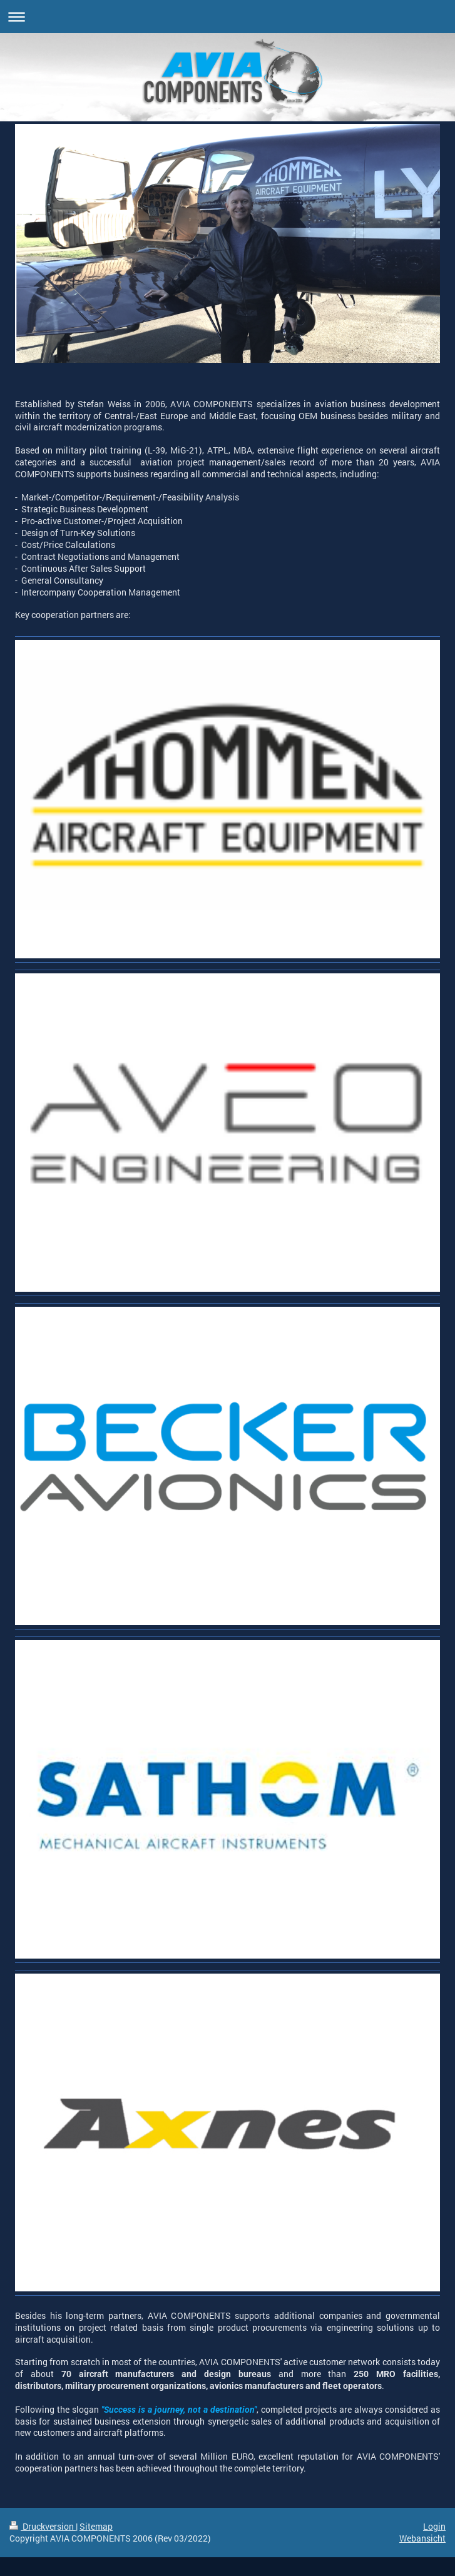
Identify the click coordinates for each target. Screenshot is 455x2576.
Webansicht (422, 2538)
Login (434, 2526)
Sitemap (96, 2526)
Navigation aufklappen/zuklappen (227, 16)
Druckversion (42, 2526)
